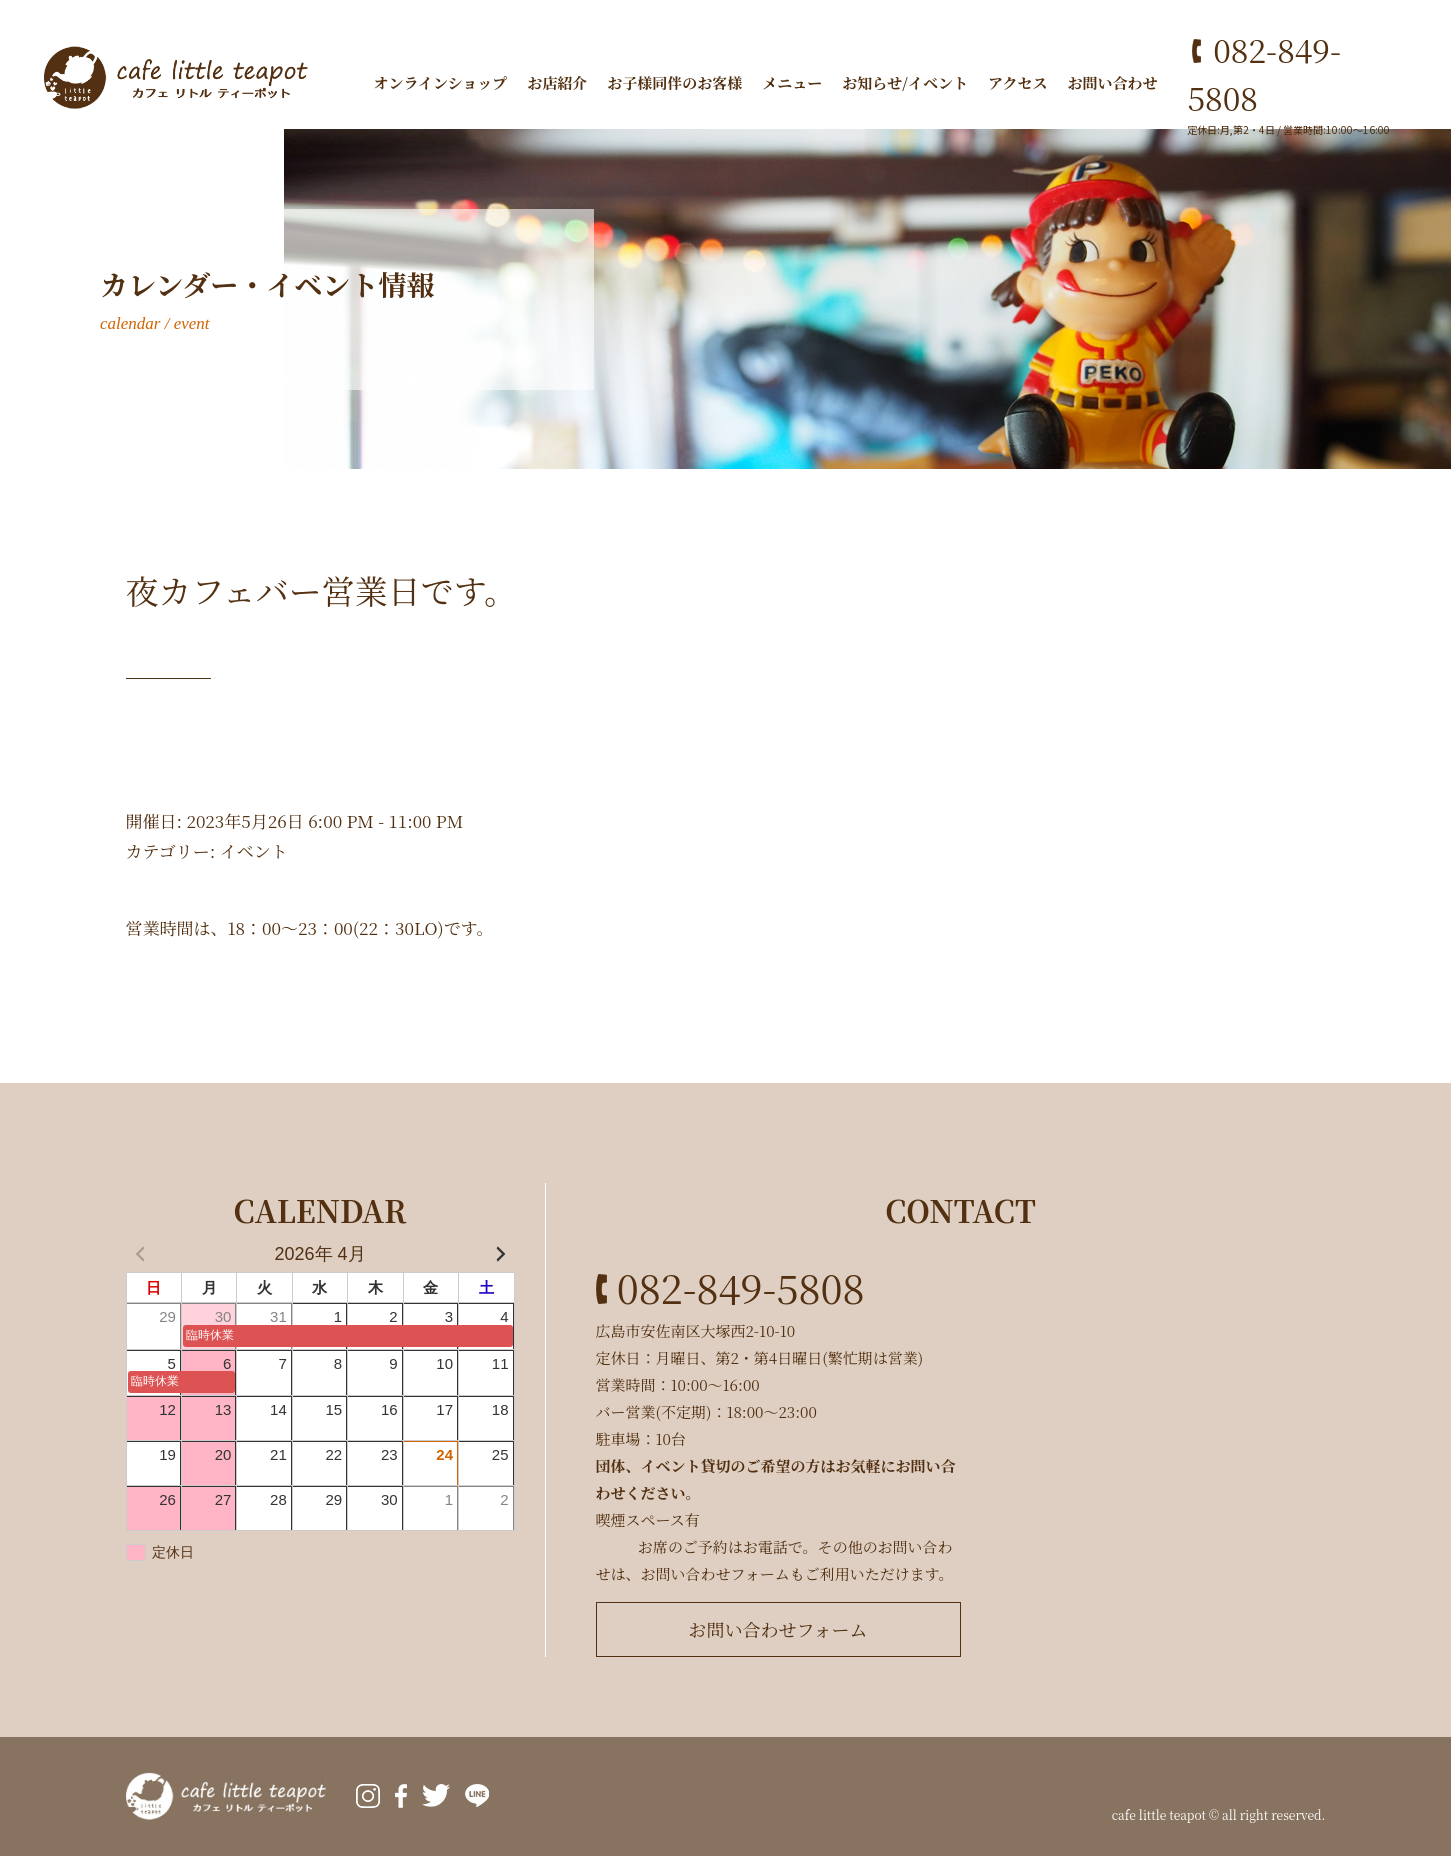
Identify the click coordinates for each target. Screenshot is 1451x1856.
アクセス (1018, 82)
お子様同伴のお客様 (674, 82)
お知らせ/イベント (905, 82)
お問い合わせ (1112, 82)
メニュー (792, 82)
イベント (254, 850)
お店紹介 (557, 82)
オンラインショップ (440, 82)
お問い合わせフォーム (777, 1629)
